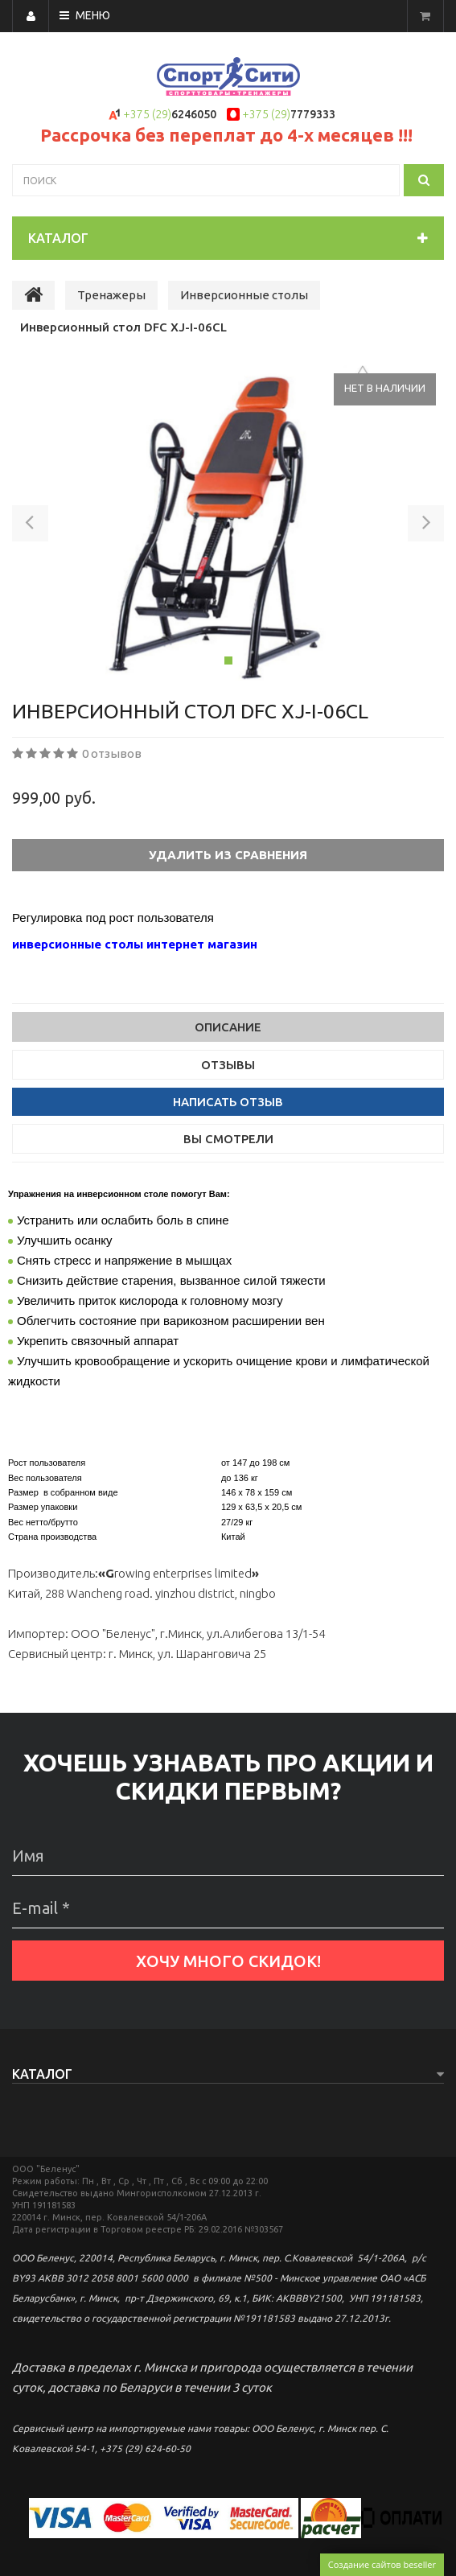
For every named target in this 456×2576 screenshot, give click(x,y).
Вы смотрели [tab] (228, 1139)
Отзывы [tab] (228, 1065)
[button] (30, 526)
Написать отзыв (228, 1102)
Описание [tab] (228, 1027)
